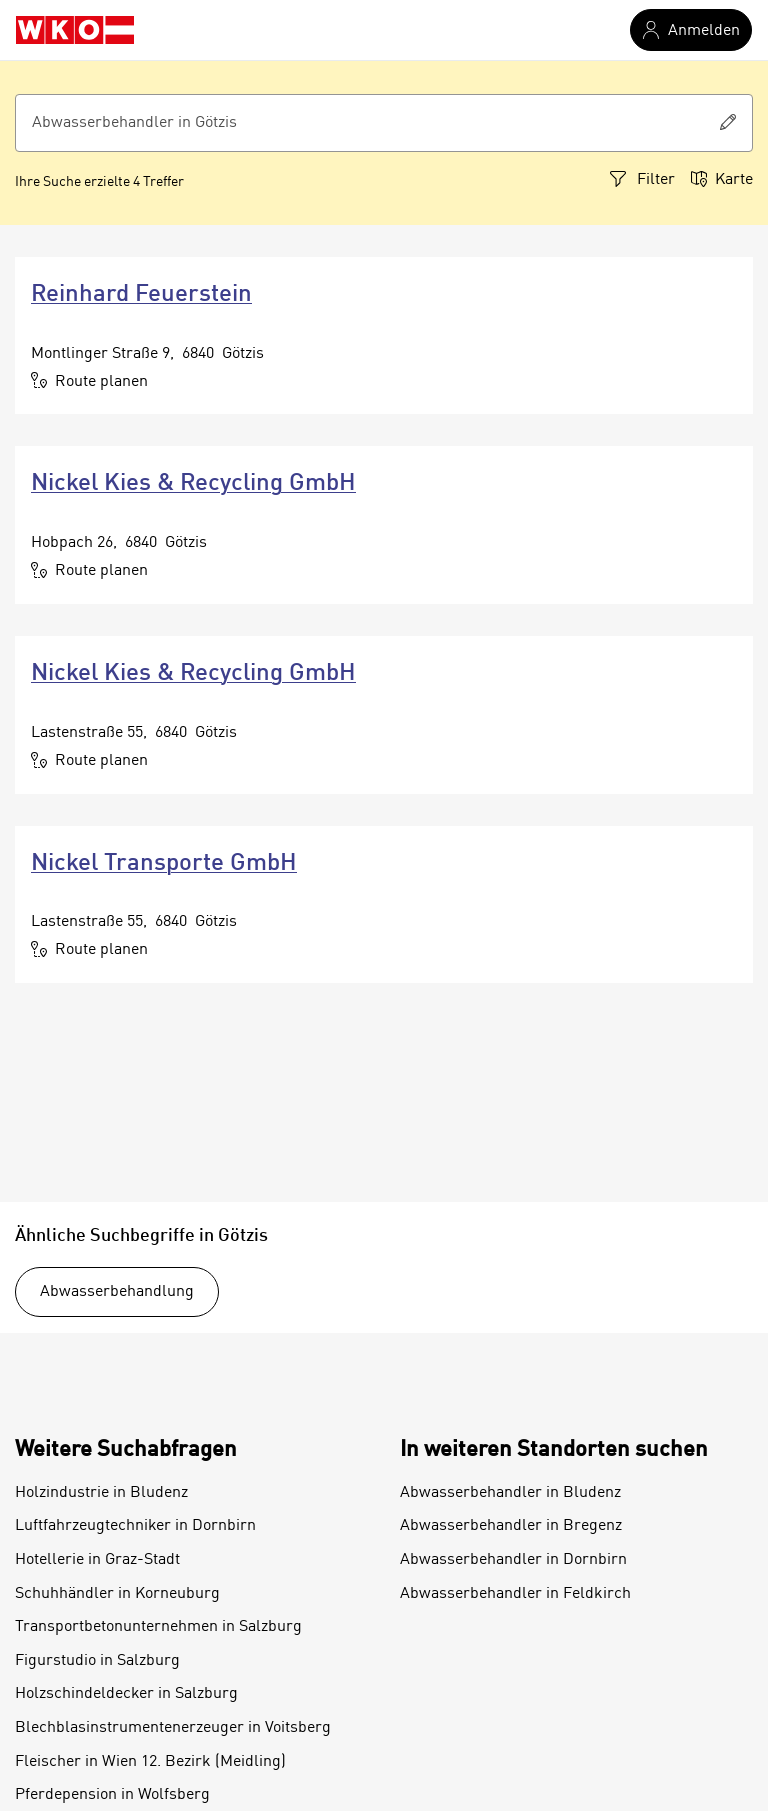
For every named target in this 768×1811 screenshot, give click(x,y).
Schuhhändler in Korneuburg (117, 1594)
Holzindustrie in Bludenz (101, 1493)
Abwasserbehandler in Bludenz (510, 1493)
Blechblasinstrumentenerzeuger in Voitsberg (173, 1728)
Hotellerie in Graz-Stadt (97, 1560)
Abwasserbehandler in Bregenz (511, 1526)
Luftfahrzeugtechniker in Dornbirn (135, 1526)
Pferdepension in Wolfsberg (112, 1795)
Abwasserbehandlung (117, 1292)
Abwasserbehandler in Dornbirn (513, 1560)
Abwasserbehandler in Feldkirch (515, 1594)
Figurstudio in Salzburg (97, 1661)
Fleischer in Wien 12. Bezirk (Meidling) (150, 1762)
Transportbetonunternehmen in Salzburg (158, 1627)
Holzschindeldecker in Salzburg (126, 1694)
